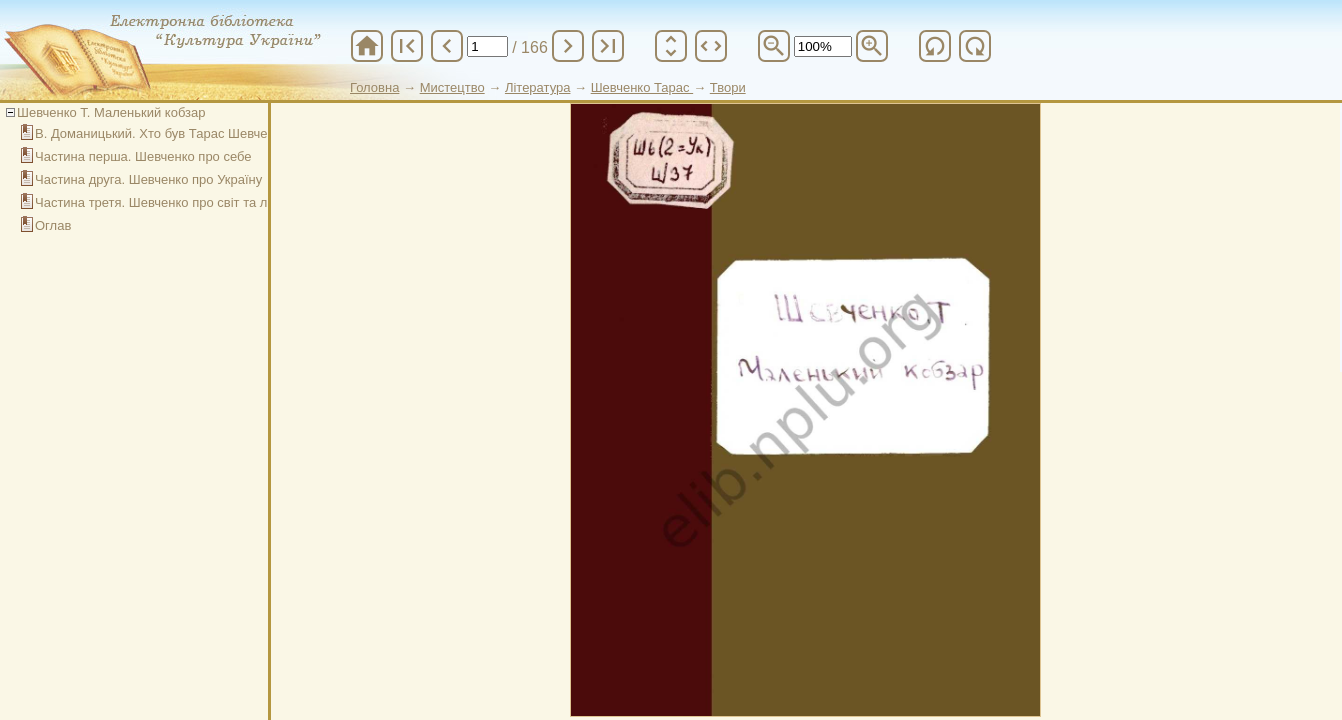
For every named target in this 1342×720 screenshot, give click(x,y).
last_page (608, 46)
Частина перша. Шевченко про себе (143, 156)
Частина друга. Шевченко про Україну (148, 179)
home (367, 46)
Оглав (53, 225)
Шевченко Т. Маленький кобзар (111, 112)
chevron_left (447, 46)
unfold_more (671, 46)
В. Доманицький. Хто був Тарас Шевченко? (165, 133)
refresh (935, 46)
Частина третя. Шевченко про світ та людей (167, 202)
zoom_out (774, 46)
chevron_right (568, 46)
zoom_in (872, 46)
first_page (407, 46)
